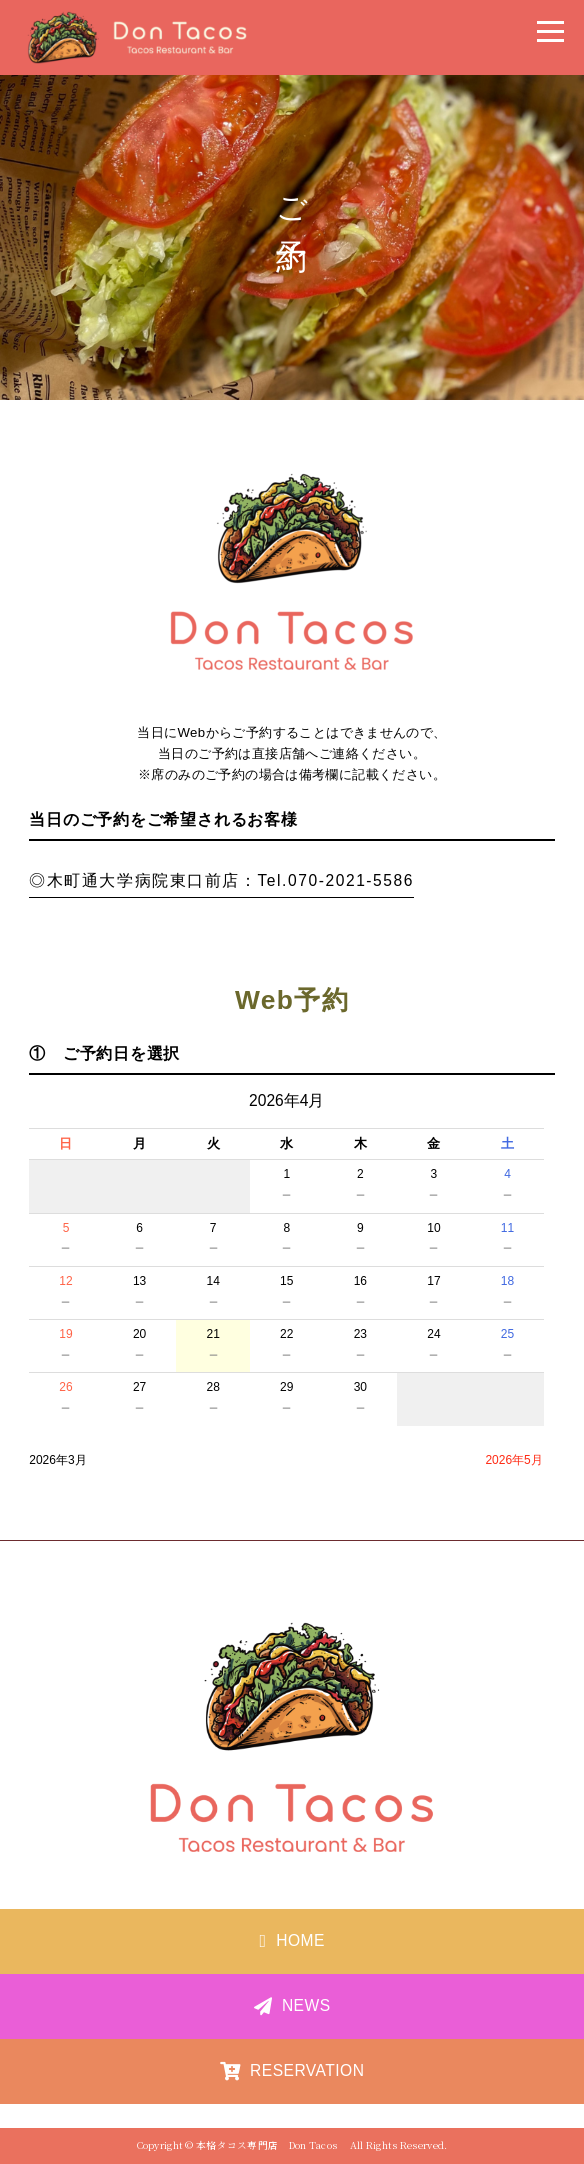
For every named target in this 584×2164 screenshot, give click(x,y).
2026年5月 (513, 1460)
